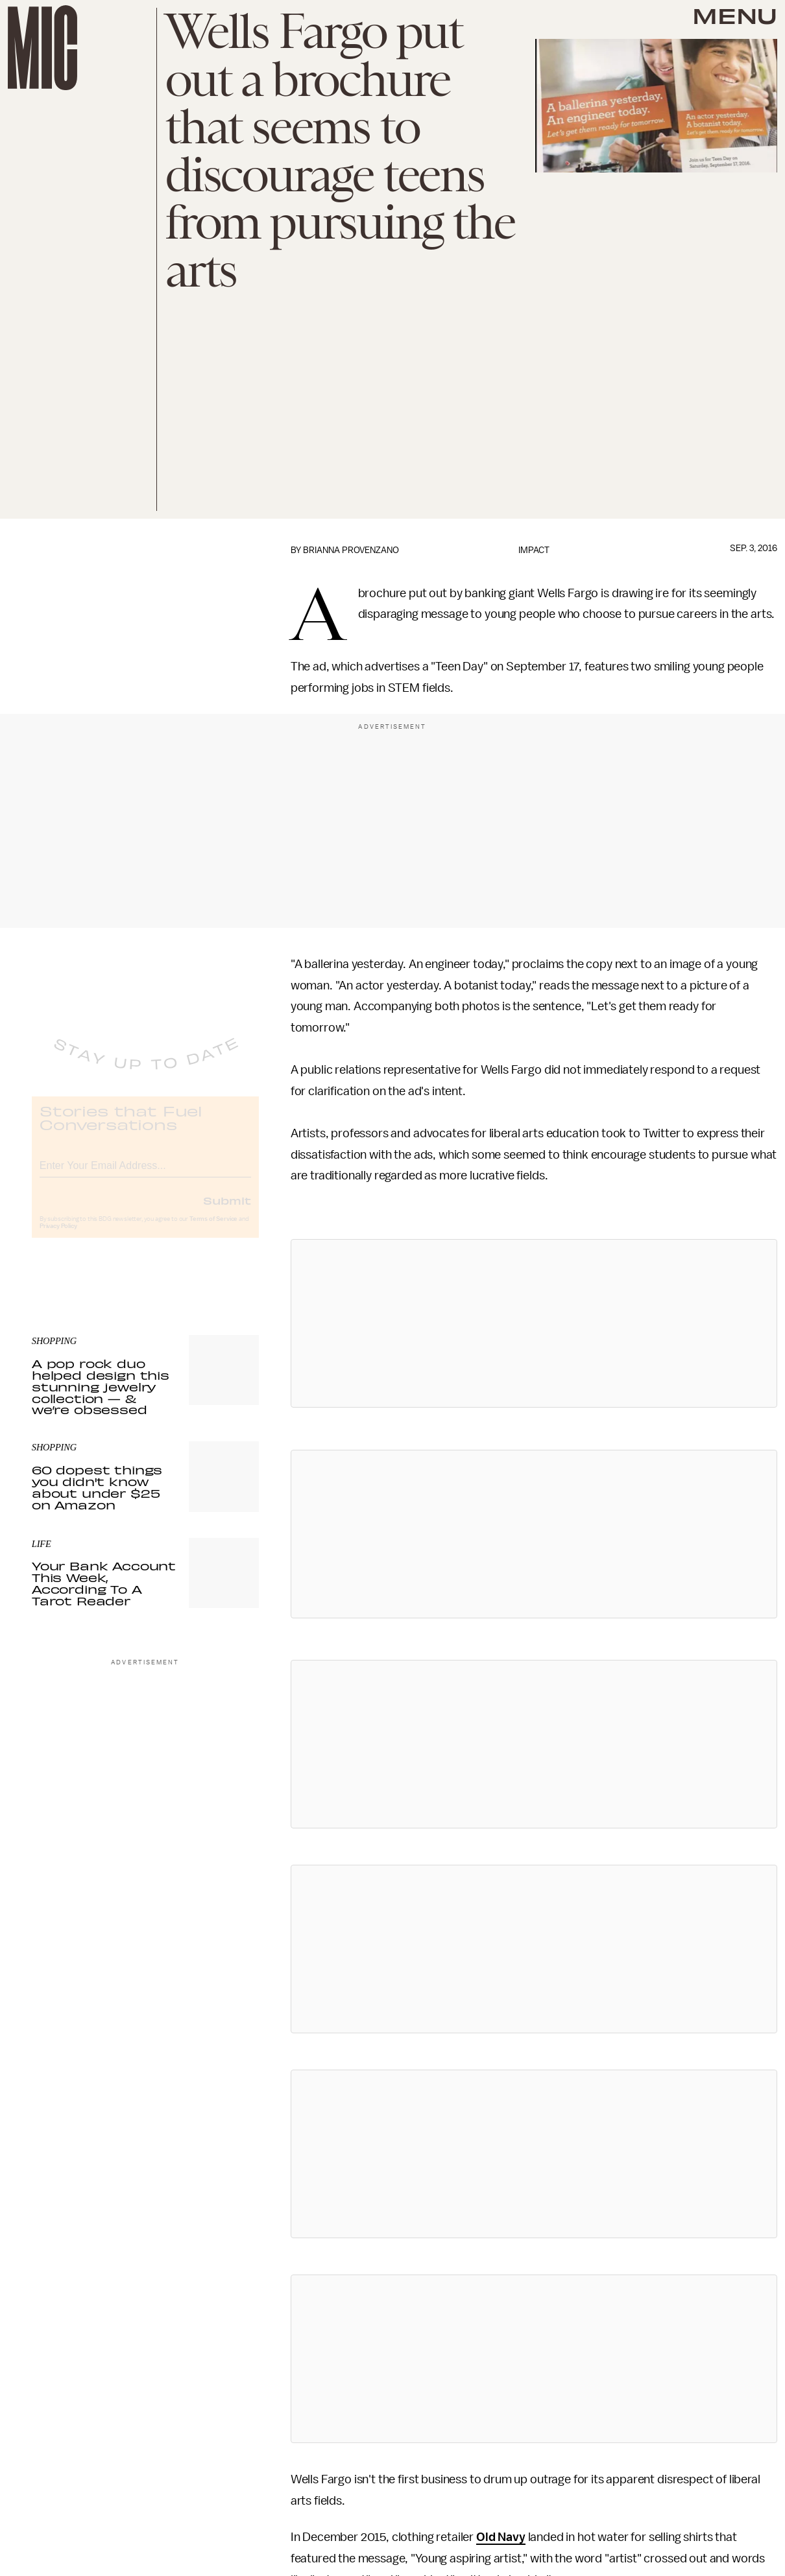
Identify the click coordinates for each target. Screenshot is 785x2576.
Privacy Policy (58, 1236)
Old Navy (500, 2537)
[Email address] (145, 1174)
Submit (227, 1210)
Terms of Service (213, 1229)
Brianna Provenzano (351, 550)
